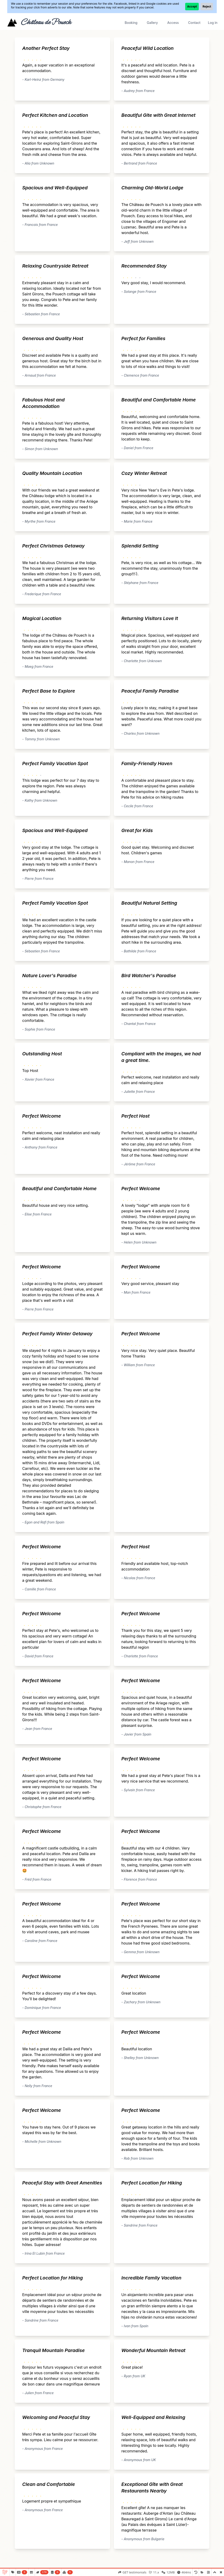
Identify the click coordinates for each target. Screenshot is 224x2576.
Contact (194, 23)
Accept (192, 6)
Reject (206, 6)
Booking (131, 23)
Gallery (152, 23)
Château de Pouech (46, 22)
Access (173, 23)
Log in (212, 23)
